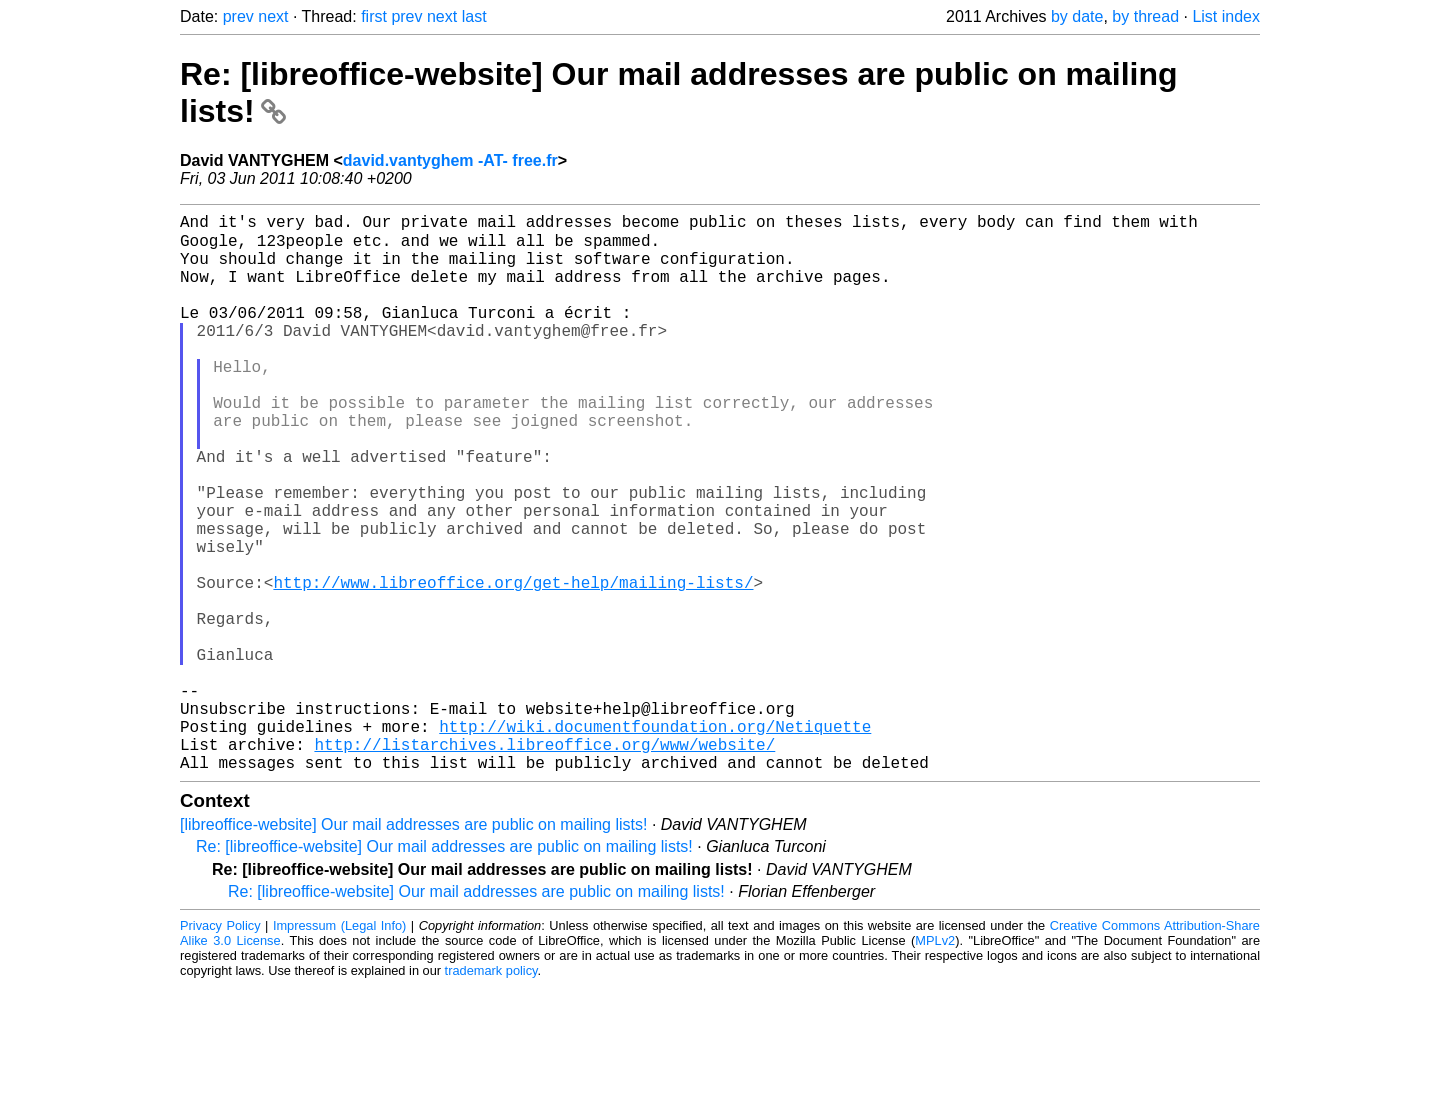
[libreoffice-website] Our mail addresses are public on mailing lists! (413, 946)
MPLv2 (935, 1062)
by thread (1145, 16)
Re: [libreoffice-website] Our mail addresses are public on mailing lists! (444, 968)
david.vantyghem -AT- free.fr (450, 160)
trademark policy (491, 1092)
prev (238, 16)
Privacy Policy (220, 1047)
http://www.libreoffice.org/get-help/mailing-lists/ (513, 664)
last (474, 16)
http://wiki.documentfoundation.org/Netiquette (655, 840)
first (374, 16)
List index (1226, 16)
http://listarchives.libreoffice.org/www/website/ (544, 862)
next (273, 16)
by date (1077, 16)
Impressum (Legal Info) (339, 1047)
